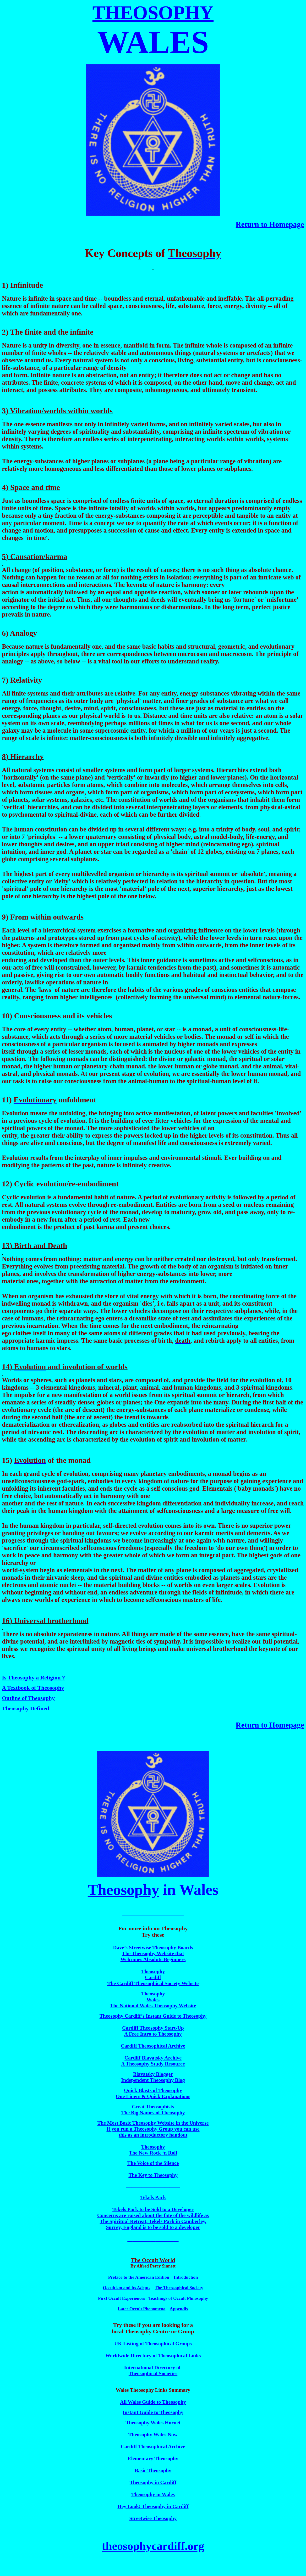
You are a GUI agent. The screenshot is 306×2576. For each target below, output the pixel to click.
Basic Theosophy (153, 2470)
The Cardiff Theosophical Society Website (153, 1983)
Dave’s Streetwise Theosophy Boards (153, 1947)
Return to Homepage (270, 224)
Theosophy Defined (25, 1708)
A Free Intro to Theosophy (153, 2034)
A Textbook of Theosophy (33, 1688)
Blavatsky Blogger (153, 2074)
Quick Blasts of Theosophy (153, 2090)
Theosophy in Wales (153, 2494)
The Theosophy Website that (153, 1953)
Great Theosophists (153, 2107)
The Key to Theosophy (152, 2175)
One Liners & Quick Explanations (153, 2096)
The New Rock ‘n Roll (153, 2153)
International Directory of (153, 2367)
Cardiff (153, 1977)
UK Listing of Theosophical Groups (153, 2343)
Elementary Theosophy (153, 2458)
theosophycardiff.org (153, 2546)
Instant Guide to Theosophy (153, 2412)
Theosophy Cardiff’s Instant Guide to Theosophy (152, 2016)
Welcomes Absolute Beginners (153, 1959)
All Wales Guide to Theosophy (153, 2402)
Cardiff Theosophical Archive (153, 2046)
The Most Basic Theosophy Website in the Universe (153, 2123)
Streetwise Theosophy (153, 2518)
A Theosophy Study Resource (153, 2064)
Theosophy (153, 1971)
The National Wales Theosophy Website (153, 2006)
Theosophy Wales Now (153, 2434)
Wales (153, 2000)
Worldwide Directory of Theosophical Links (153, 2355)
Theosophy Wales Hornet (153, 2422)
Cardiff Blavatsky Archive (153, 2058)
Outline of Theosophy (28, 1698)
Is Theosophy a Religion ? (33, 1677)
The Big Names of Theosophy (153, 2113)
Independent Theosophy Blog (153, 2080)
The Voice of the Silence (153, 2163)
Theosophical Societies (153, 2373)
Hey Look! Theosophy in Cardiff (152, 2506)
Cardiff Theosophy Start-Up (153, 2028)
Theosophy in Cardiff (153, 2482)
